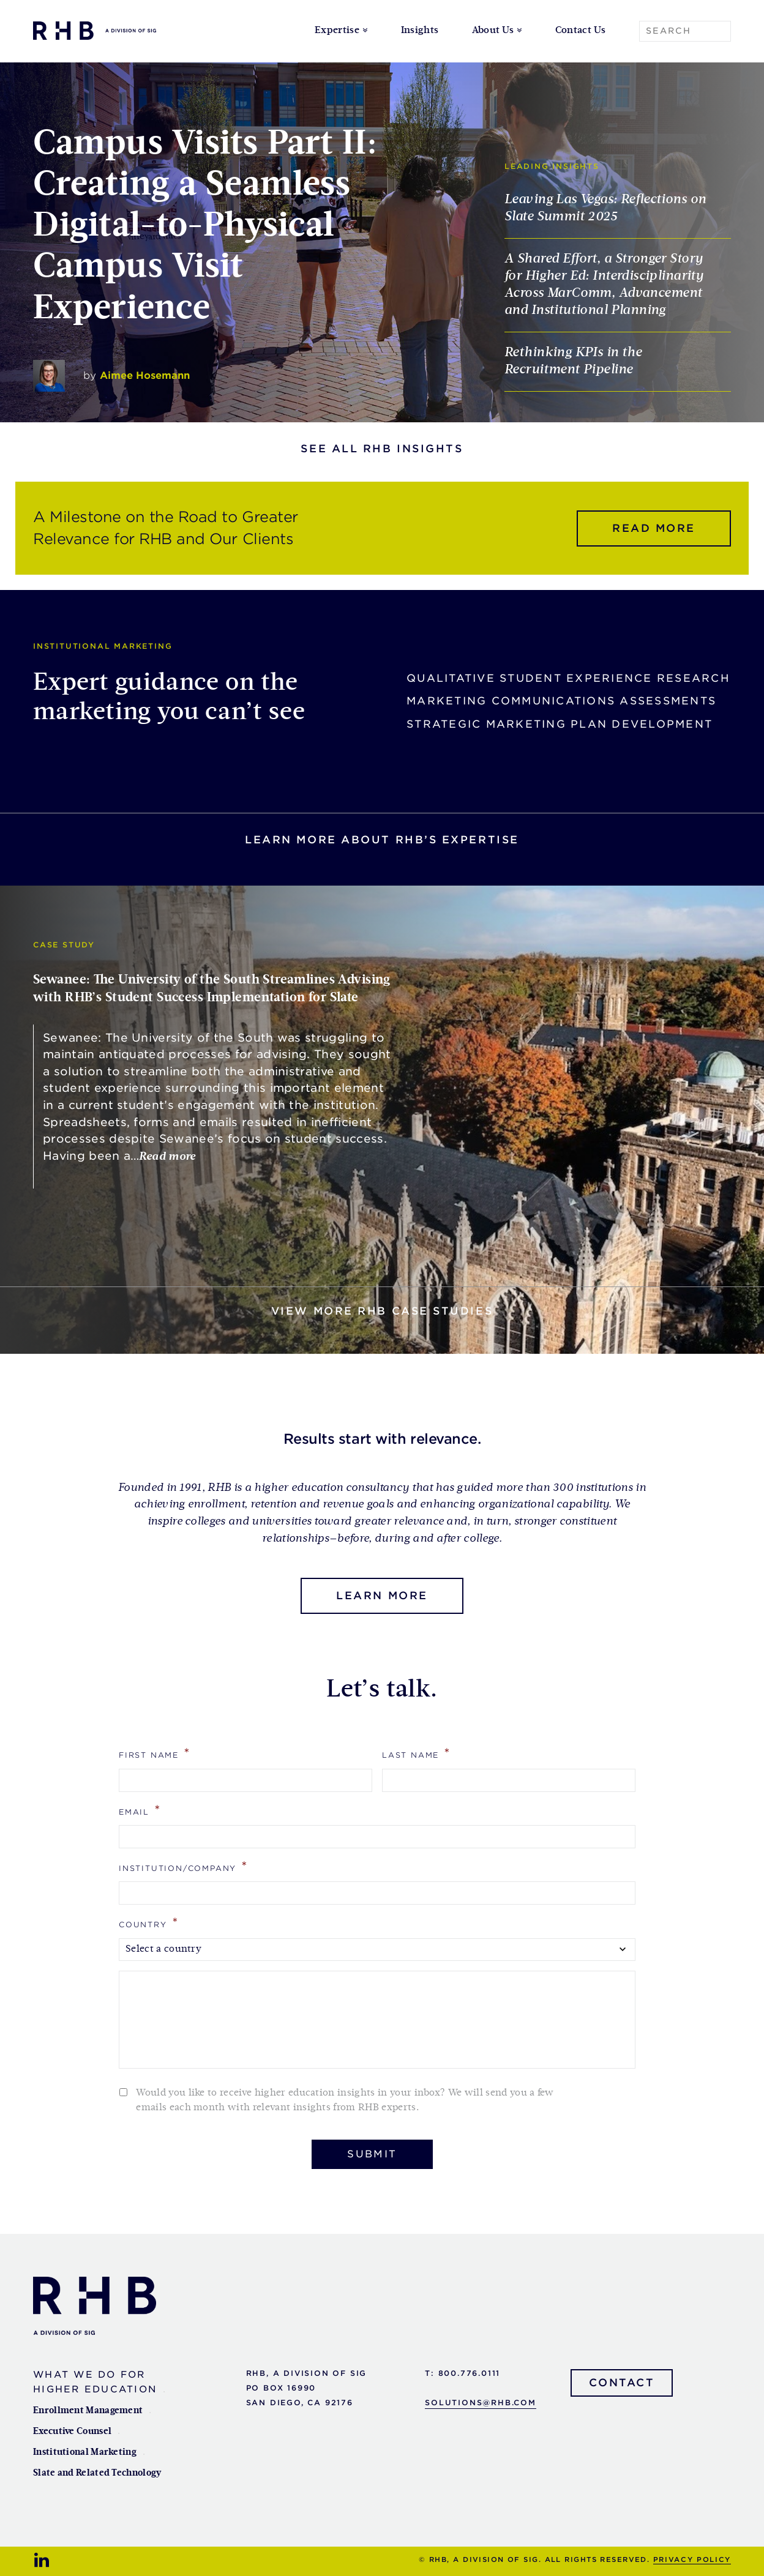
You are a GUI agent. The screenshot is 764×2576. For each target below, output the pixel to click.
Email (140, 1810)
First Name (155, 1753)
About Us (493, 30)
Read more (653, 528)
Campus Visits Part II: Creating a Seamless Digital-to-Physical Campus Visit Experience (205, 226)
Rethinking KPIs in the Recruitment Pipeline (573, 361)
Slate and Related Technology (97, 2472)
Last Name (416, 1753)
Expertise (337, 30)
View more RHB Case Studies (382, 1311)
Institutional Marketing (85, 2452)
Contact (622, 2382)
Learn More (382, 1595)
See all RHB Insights (382, 448)
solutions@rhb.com (480, 2402)
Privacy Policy (692, 2559)
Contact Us (580, 30)
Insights (420, 30)
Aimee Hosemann (145, 375)
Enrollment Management (88, 2410)
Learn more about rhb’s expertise (382, 840)
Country (149, 1922)
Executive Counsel (72, 2431)
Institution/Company (184, 1866)
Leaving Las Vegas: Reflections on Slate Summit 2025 (605, 208)
